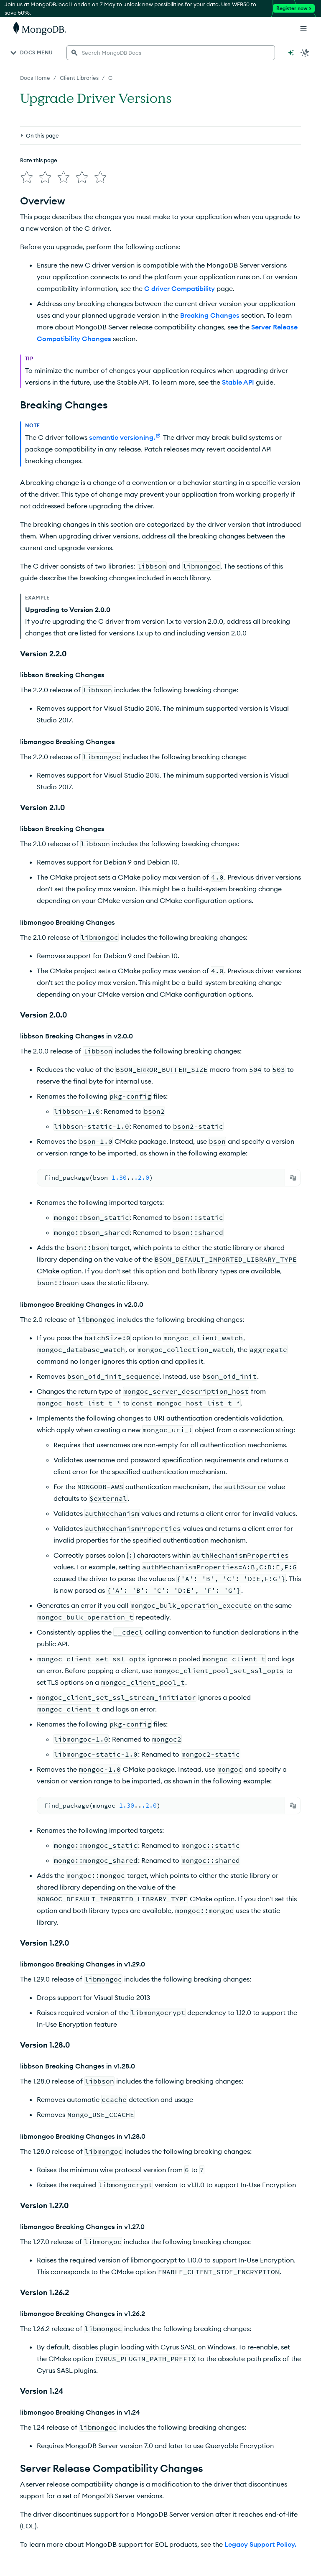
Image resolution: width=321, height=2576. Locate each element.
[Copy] (293, 1177)
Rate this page (38, 160)
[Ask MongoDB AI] (291, 53)
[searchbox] (170, 52)
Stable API (238, 382)
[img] (26, 177)
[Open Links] (303, 28)
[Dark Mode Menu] (305, 53)
